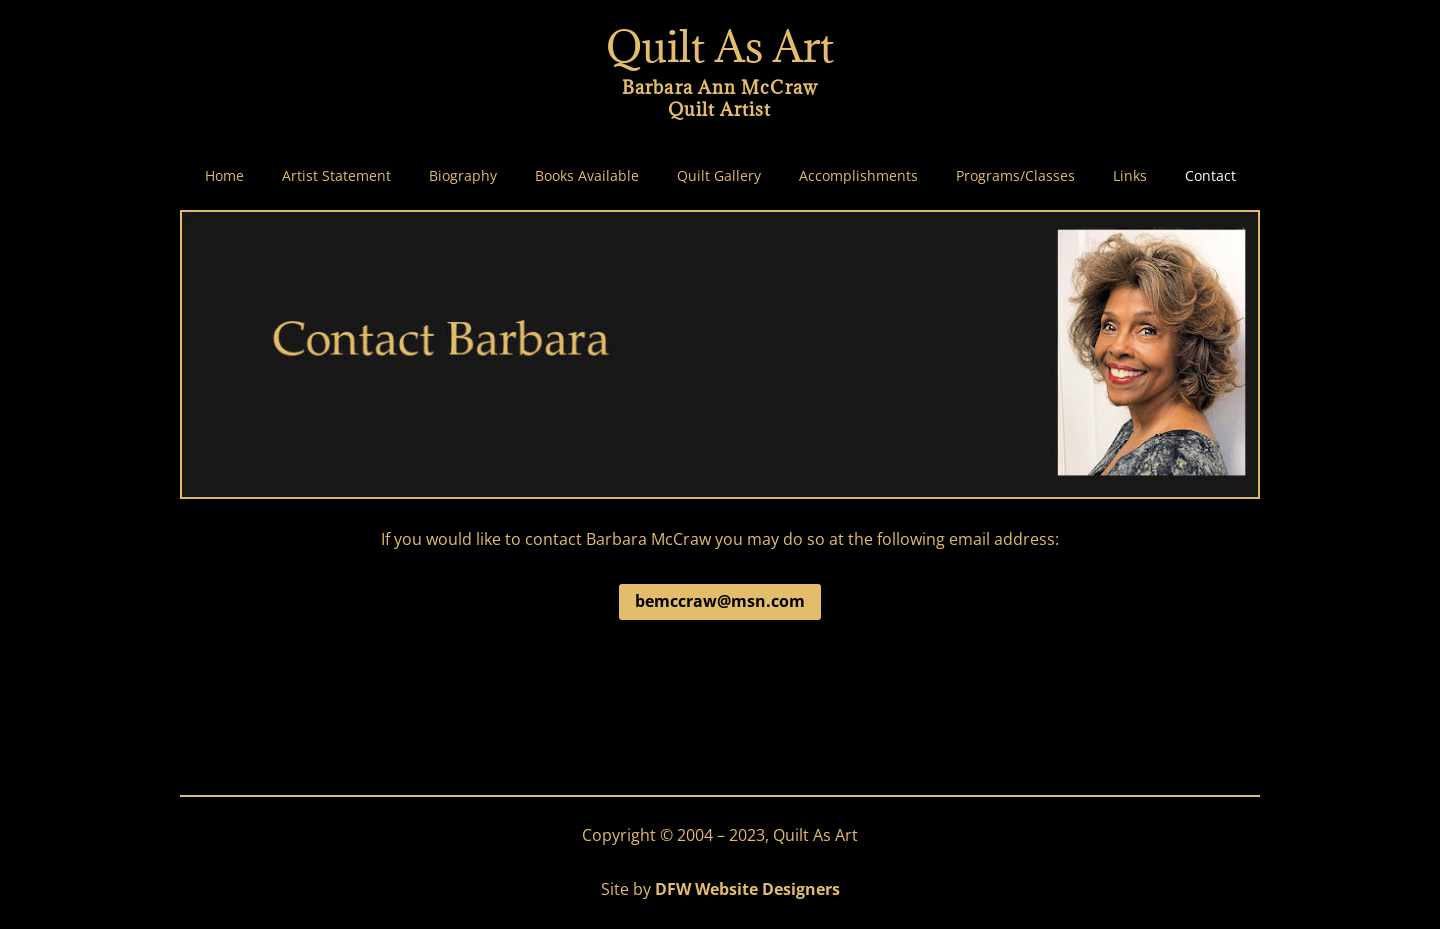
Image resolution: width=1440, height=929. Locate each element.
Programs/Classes (1015, 176)
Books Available (587, 176)
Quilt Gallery (719, 176)
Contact (1210, 176)
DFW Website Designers (747, 889)
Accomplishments (858, 176)
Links (1130, 176)
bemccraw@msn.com (720, 601)
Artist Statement (336, 176)
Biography (463, 176)
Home (224, 176)
